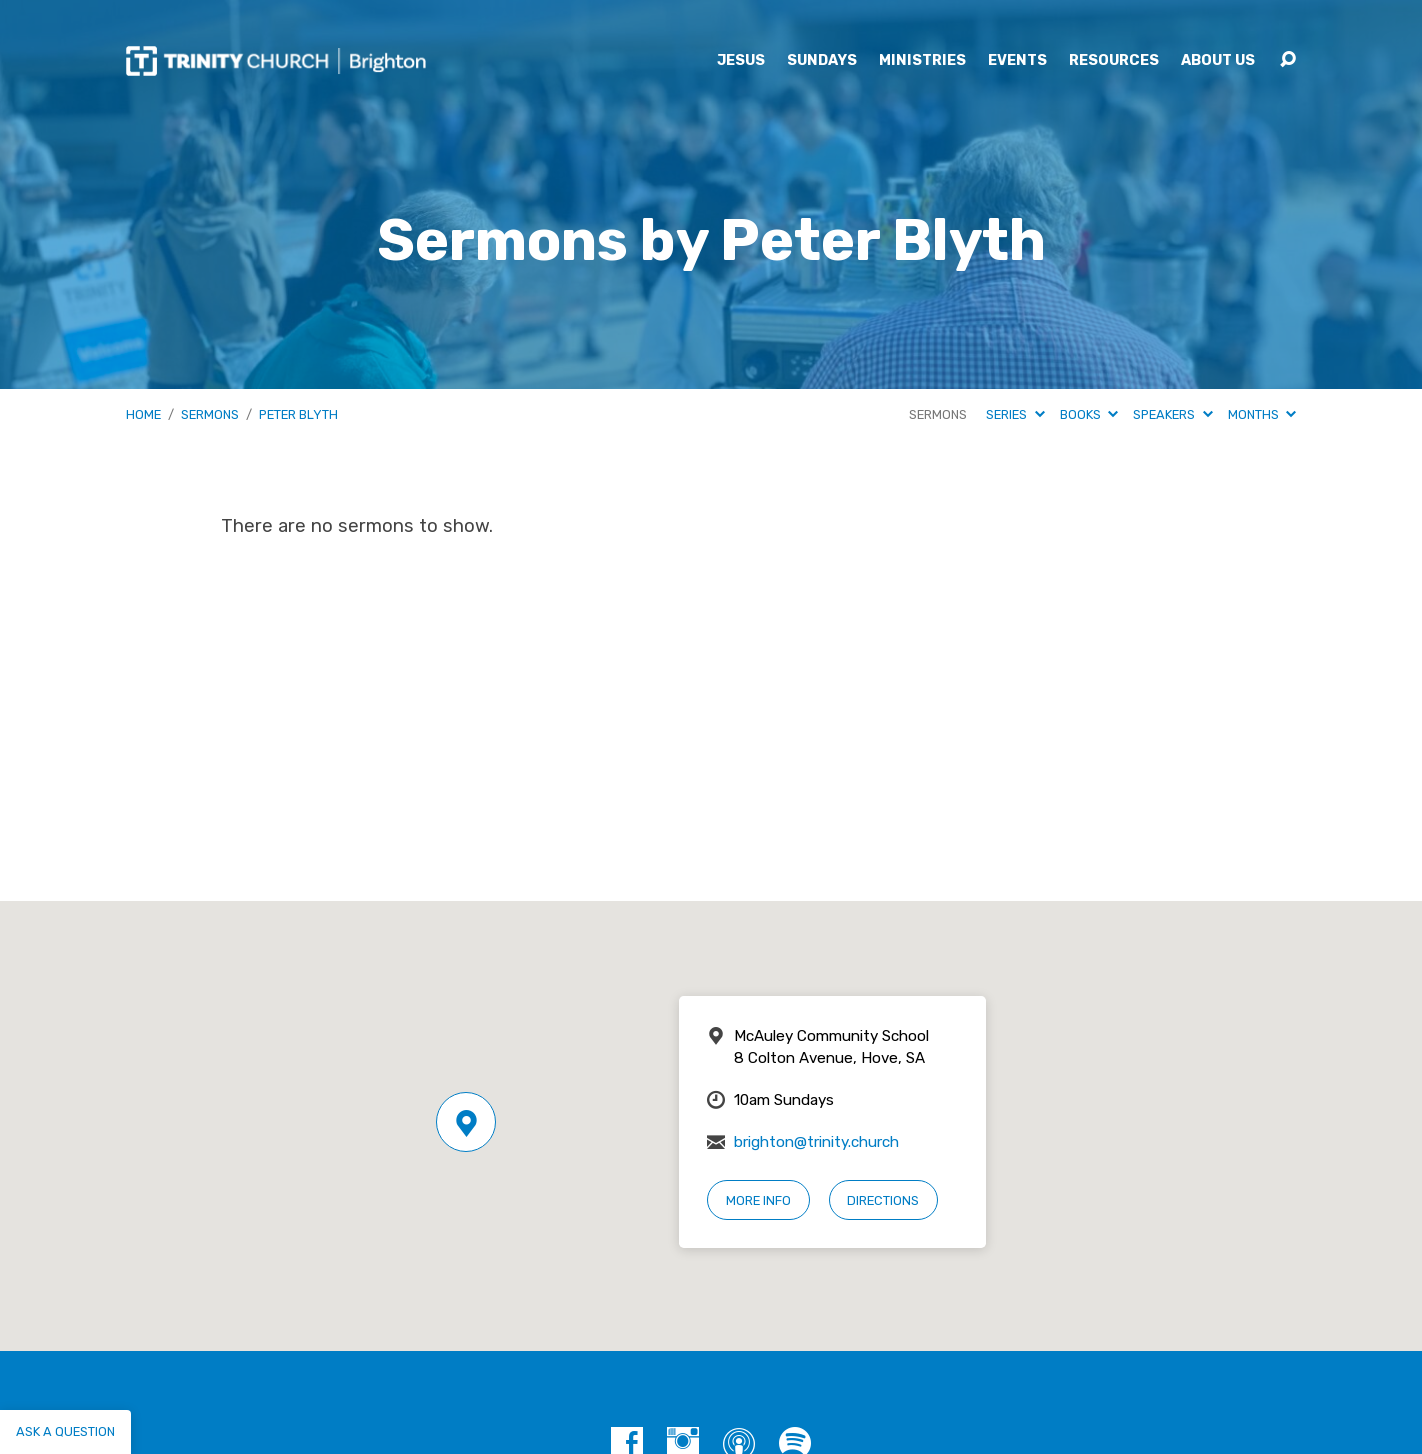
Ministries (922, 61)
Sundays (822, 61)
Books (1089, 414)
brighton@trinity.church (816, 1142)
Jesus (741, 61)
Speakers (1172, 414)
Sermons (210, 414)
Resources (1114, 61)
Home (143, 414)
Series (1015, 414)
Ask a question (65, 1431)
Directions (883, 1200)
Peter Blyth (298, 414)
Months (1262, 414)
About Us (1218, 61)
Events (1017, 61)
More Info (758, 1200)
